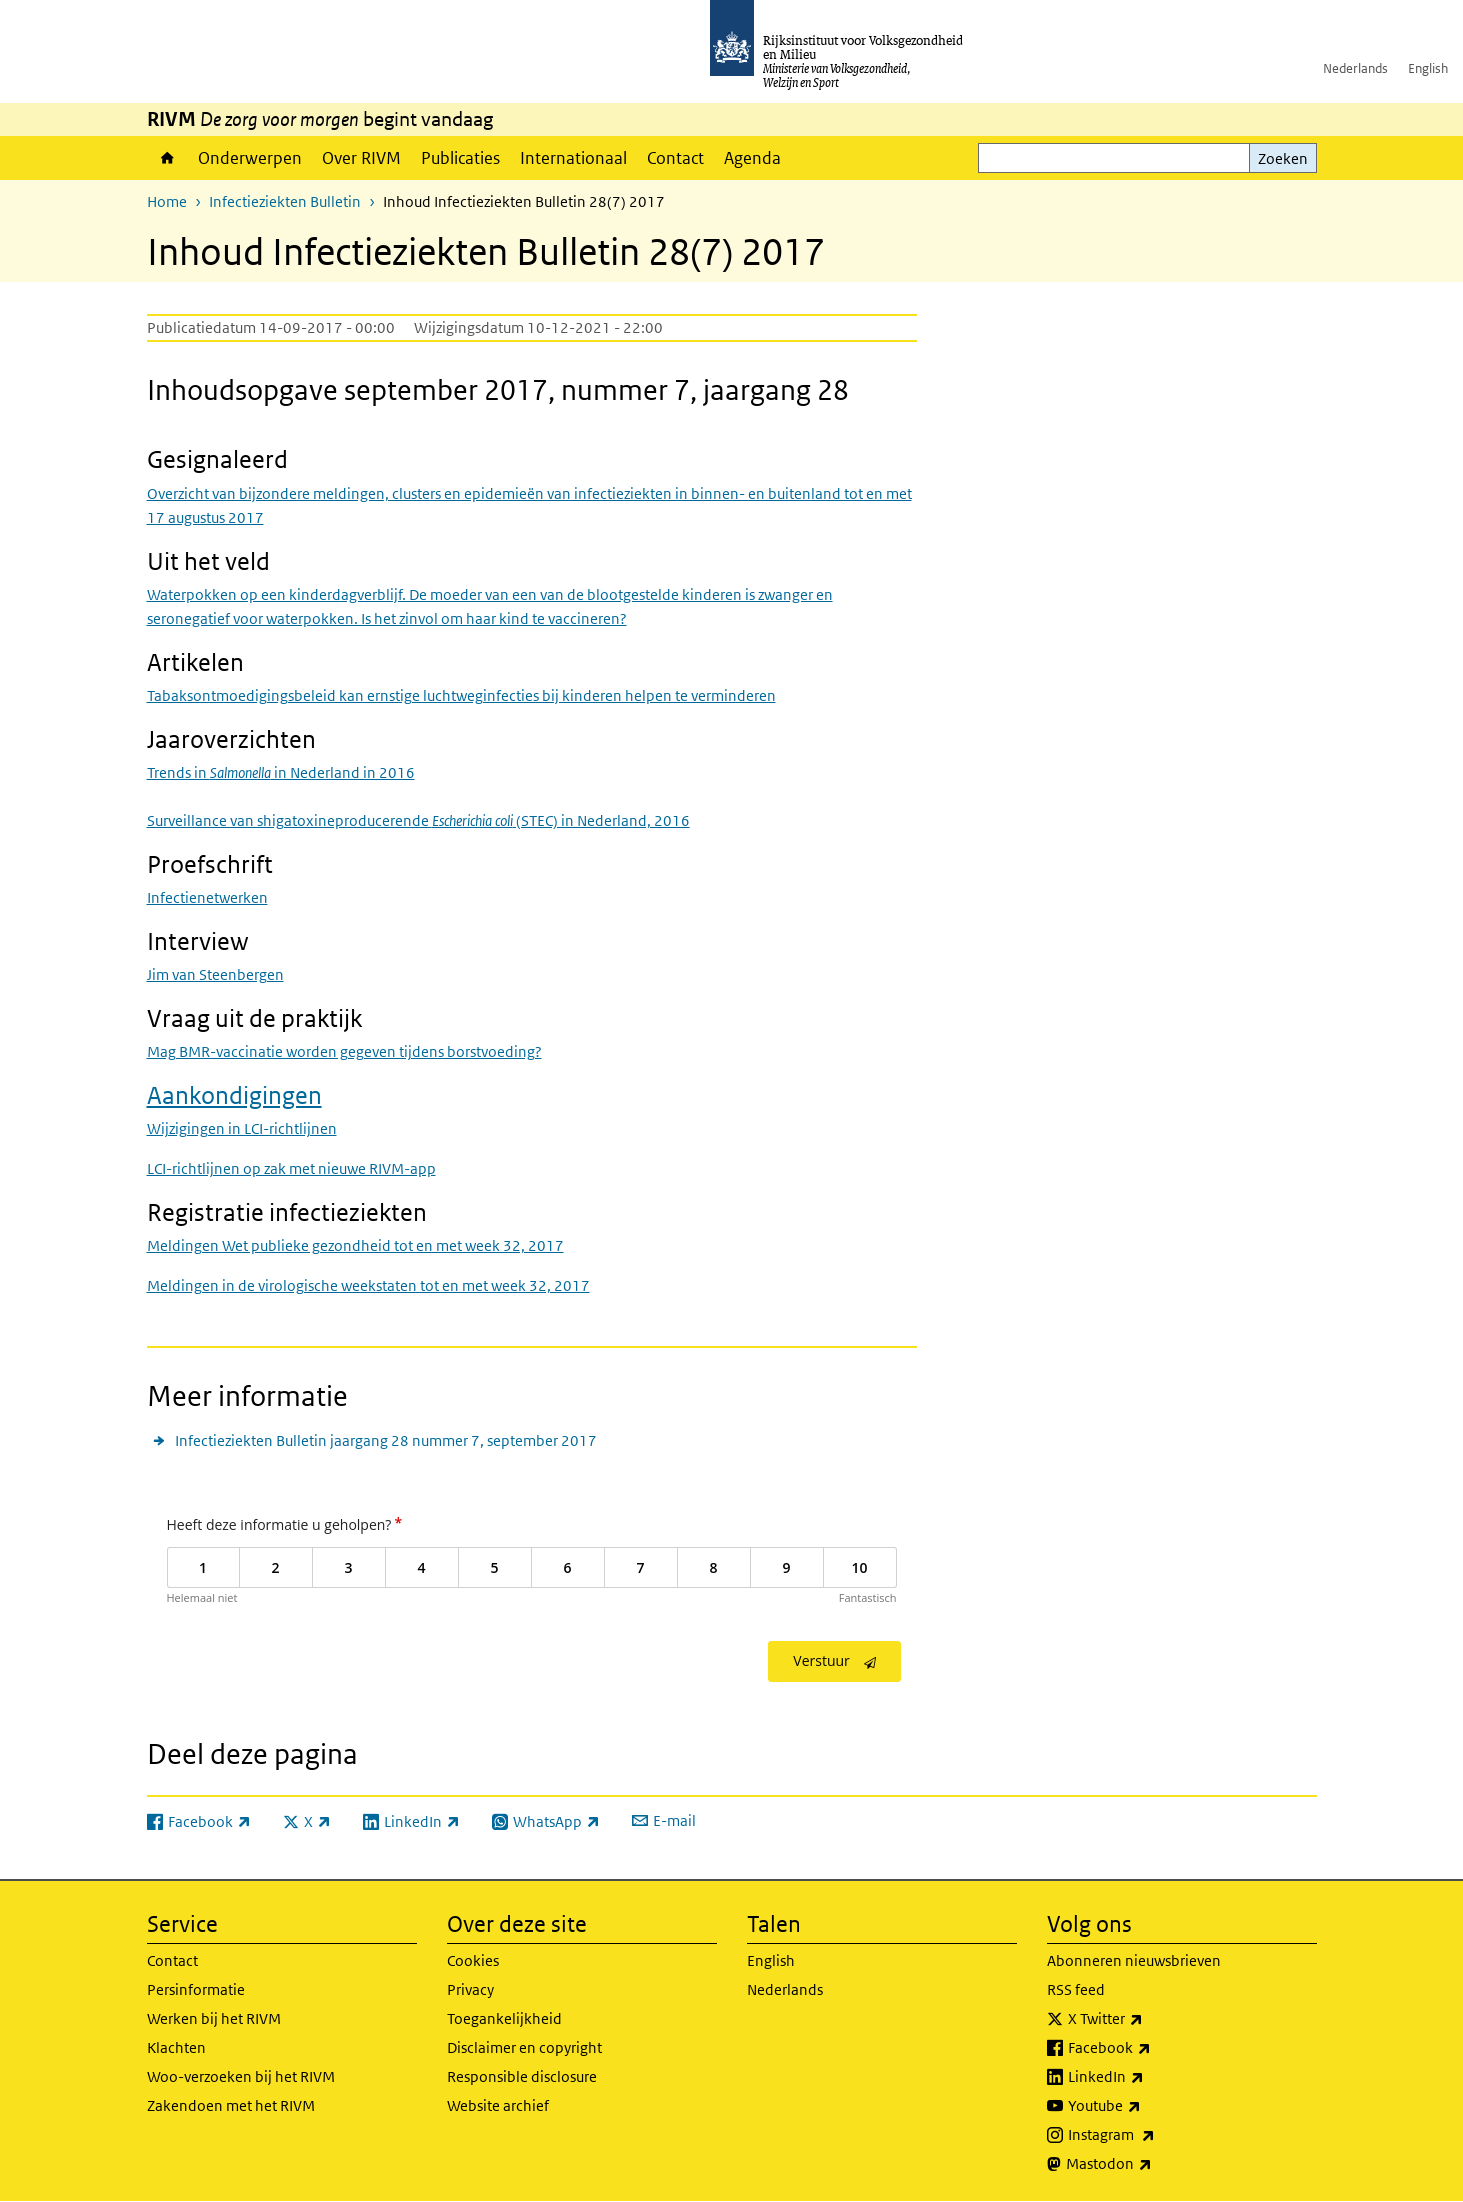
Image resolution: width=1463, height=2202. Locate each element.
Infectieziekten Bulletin (285, 201)
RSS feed (1076, 1989)
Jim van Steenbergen (215, 974)
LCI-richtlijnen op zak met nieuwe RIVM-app (291, 1168)
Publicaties (460, 158)
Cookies (473, 1960)
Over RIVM (361, 158)
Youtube (1148, 2106)
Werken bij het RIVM (214, 2018)
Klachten (176, 2047)
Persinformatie (196, 1989)
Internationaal (573, 158)
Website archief (498, 2105)
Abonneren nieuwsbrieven (1134, 1960)
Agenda (752, 158)
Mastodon (1153, 2164)
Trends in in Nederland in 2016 (281, 772)
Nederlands (1355, 68)
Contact (675, 158)
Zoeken (1283, 158)
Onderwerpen (250, 158)
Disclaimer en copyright (524, 2047)
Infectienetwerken (207, 897)
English (1428, 68)
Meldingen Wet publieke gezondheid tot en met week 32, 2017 (355, 1245)
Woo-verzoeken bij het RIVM (241, 2076)
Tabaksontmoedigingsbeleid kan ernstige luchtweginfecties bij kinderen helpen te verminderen (461, 695)
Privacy (470, 1989)
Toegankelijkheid (504, 2018)
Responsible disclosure (522, 2076)
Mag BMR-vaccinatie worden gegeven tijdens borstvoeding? (344, 1051)
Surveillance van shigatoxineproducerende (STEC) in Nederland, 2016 (418, 820)
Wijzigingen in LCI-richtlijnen (242, 1128)
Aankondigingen (234, 1094)
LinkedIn (1150, 2077)
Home (167, 158)
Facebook (1153, 2048)
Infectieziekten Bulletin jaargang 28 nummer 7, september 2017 (386, 1440)
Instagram (1155, 2135)
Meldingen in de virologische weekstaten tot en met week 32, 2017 (368, 1285)
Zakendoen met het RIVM (231, 2105)
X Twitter (1149, 2019)
